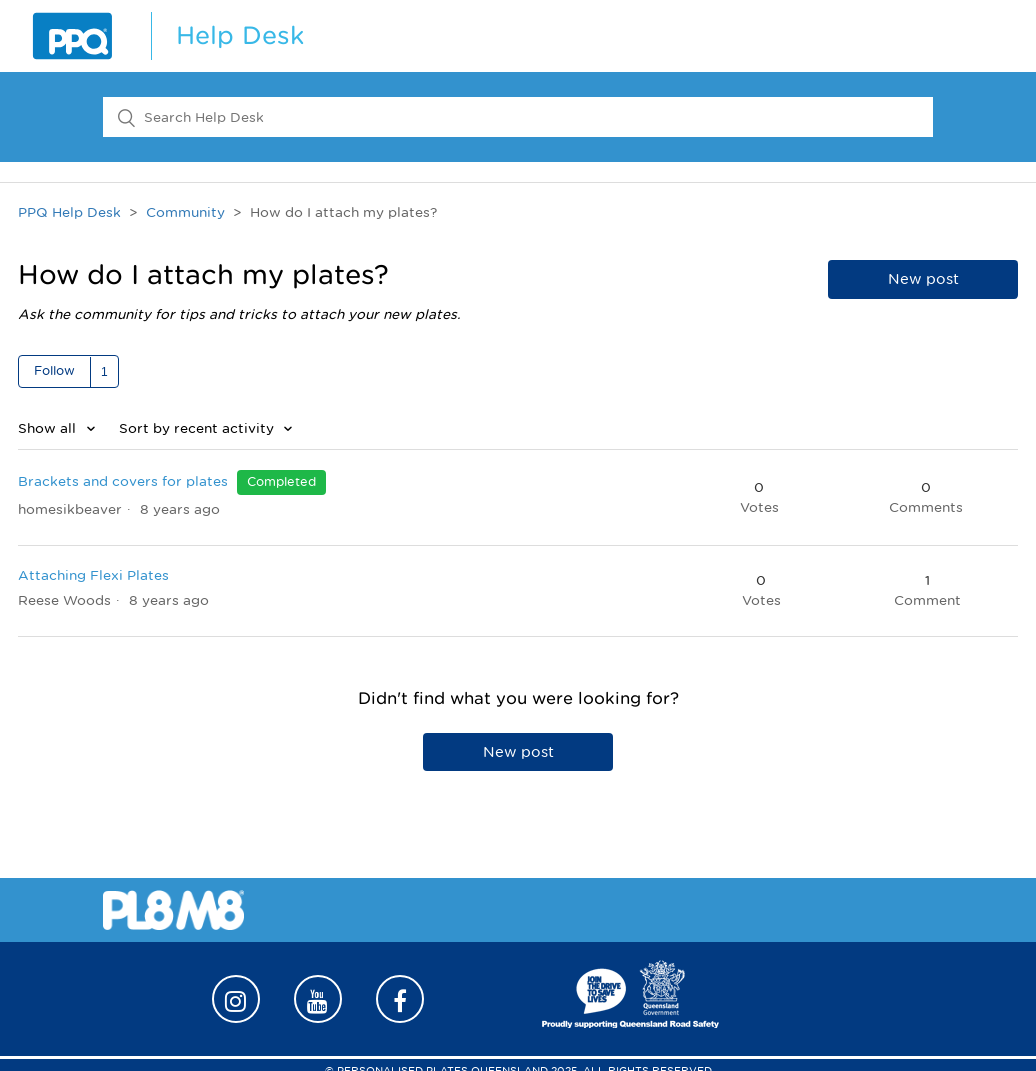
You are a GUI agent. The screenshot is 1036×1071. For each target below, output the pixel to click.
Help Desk (240, 35)
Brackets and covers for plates (123, 481)
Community (185, 212)
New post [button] (923, 279)
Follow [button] (54, 370)
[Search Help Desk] (517, 117)
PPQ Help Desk (69, 212)
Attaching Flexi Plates (93, 575)
